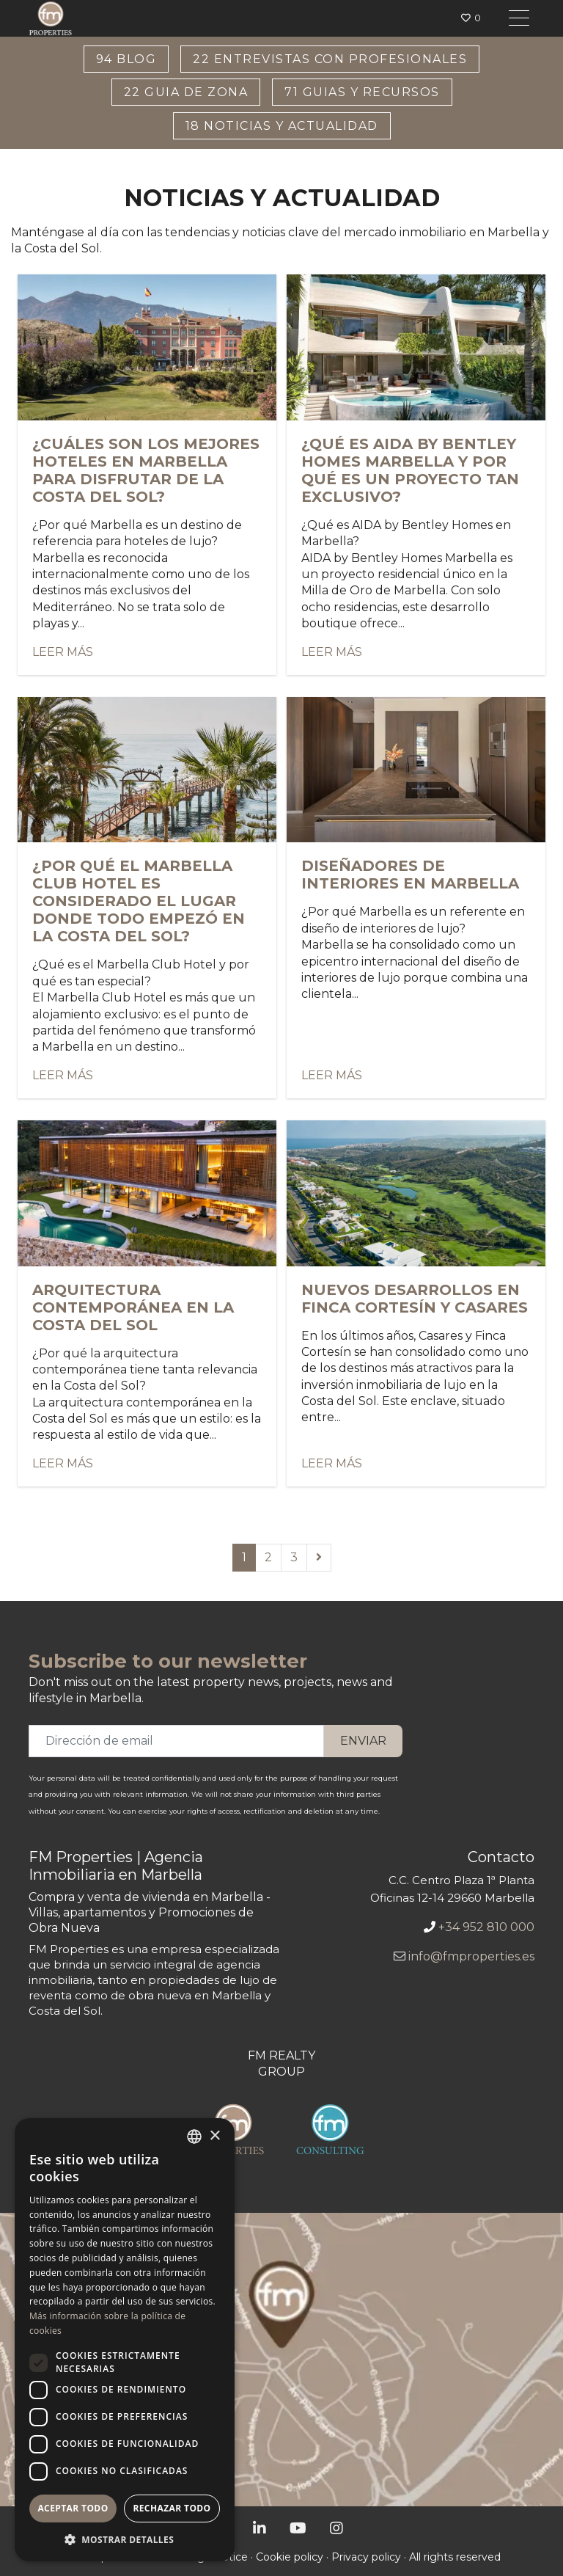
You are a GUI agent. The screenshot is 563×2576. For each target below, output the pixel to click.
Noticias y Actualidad (281, 126)
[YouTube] (298, 2528)
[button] (124, 2539)
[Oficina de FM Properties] (281, 2359)
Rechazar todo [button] (171, 2508)
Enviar (363, 1741)
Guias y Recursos (362, 92)
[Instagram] (336, 2528)
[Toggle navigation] (519, 18)
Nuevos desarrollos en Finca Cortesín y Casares (414, 1298)
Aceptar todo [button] (72, 2508)
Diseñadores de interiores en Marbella (410, 874)
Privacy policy (366, 2557)
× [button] (214, 2136)
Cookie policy (289, 2557)
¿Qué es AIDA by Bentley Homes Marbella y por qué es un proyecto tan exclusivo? (410, 470)
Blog (126, 59)
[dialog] (125, 2339)
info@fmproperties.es (471, 1956)
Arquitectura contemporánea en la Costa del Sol (133, 1307)
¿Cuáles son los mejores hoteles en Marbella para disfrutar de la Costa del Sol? (146, 470)
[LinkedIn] (259, 2528)
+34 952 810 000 (486, 1927)
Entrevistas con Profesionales (330, 59)
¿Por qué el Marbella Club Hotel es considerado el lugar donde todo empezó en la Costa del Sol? (138, 901)
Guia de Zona (186, 92)
